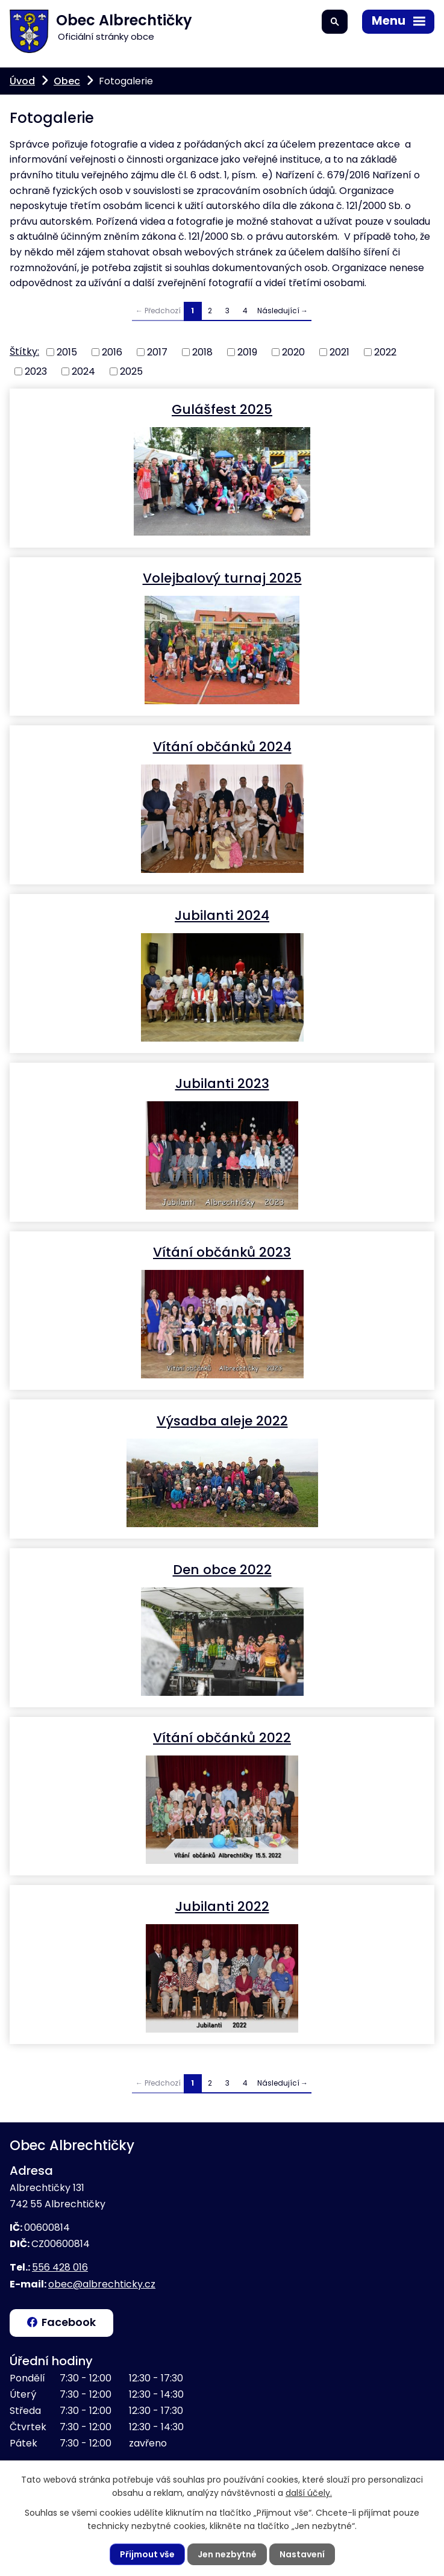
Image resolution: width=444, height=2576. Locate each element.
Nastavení (302, 2554)
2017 (157, 351)
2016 (112, 351)
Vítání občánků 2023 (222, 1251)
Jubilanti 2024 (222, 915)
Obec (67, 81)
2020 (293, 351)
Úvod (22, 81)
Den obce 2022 (222, 1569)
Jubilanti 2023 (222, 1083)
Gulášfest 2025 (222, 408)
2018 (202, 351)
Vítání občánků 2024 (222, 746)
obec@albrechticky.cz (101, 2284)
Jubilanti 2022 (222, 1906)
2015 (67, 351)
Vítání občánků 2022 (222, 1737)
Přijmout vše (147, 2554)
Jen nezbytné (227, 2554)
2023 (36, 371)
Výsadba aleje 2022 (222, 1420)
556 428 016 (60, 2267)
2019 (247, 351)
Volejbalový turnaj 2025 (222, 577)
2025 (131, 371)
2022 (385, 351)
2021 (339, 351)
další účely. (309, 2493)
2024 (83, 371)
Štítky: (24, 351)
